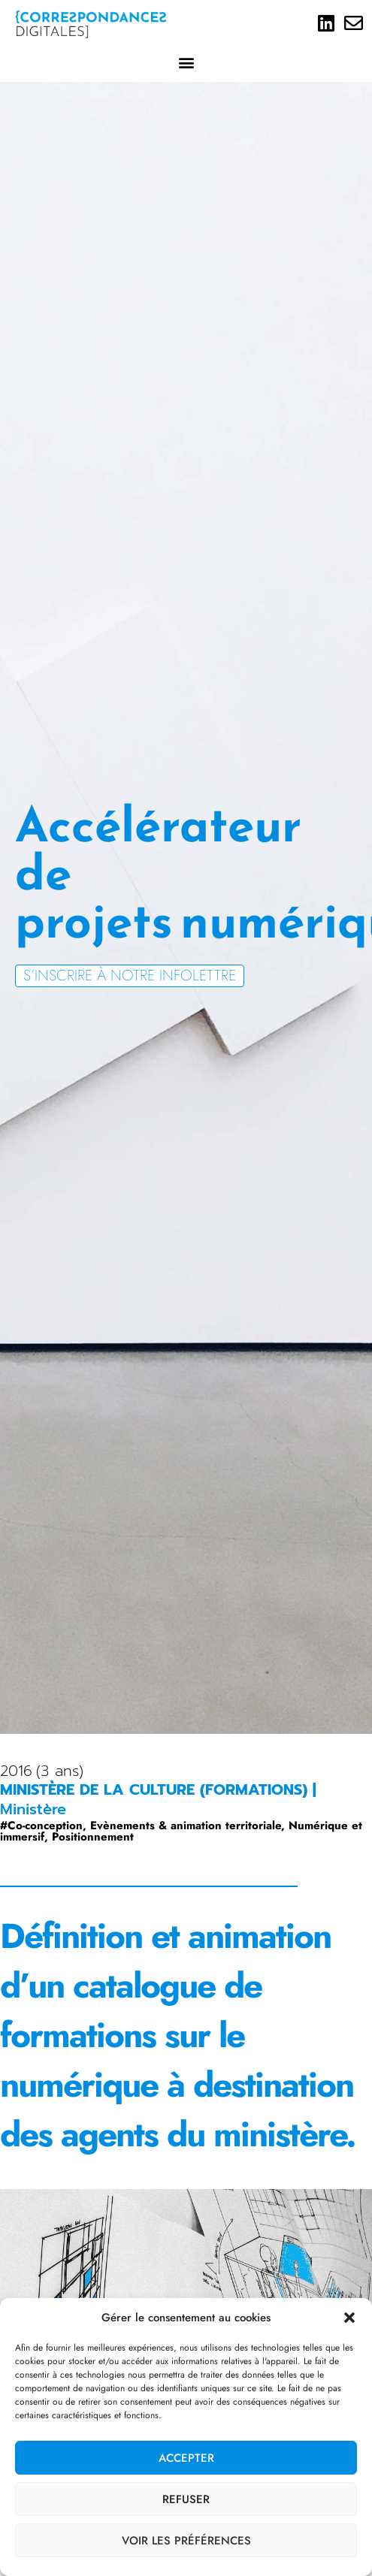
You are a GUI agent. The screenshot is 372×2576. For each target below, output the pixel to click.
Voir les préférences (186, 2540)
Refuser (186, 2499)
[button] (349, 2317)
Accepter (186, 2458)
